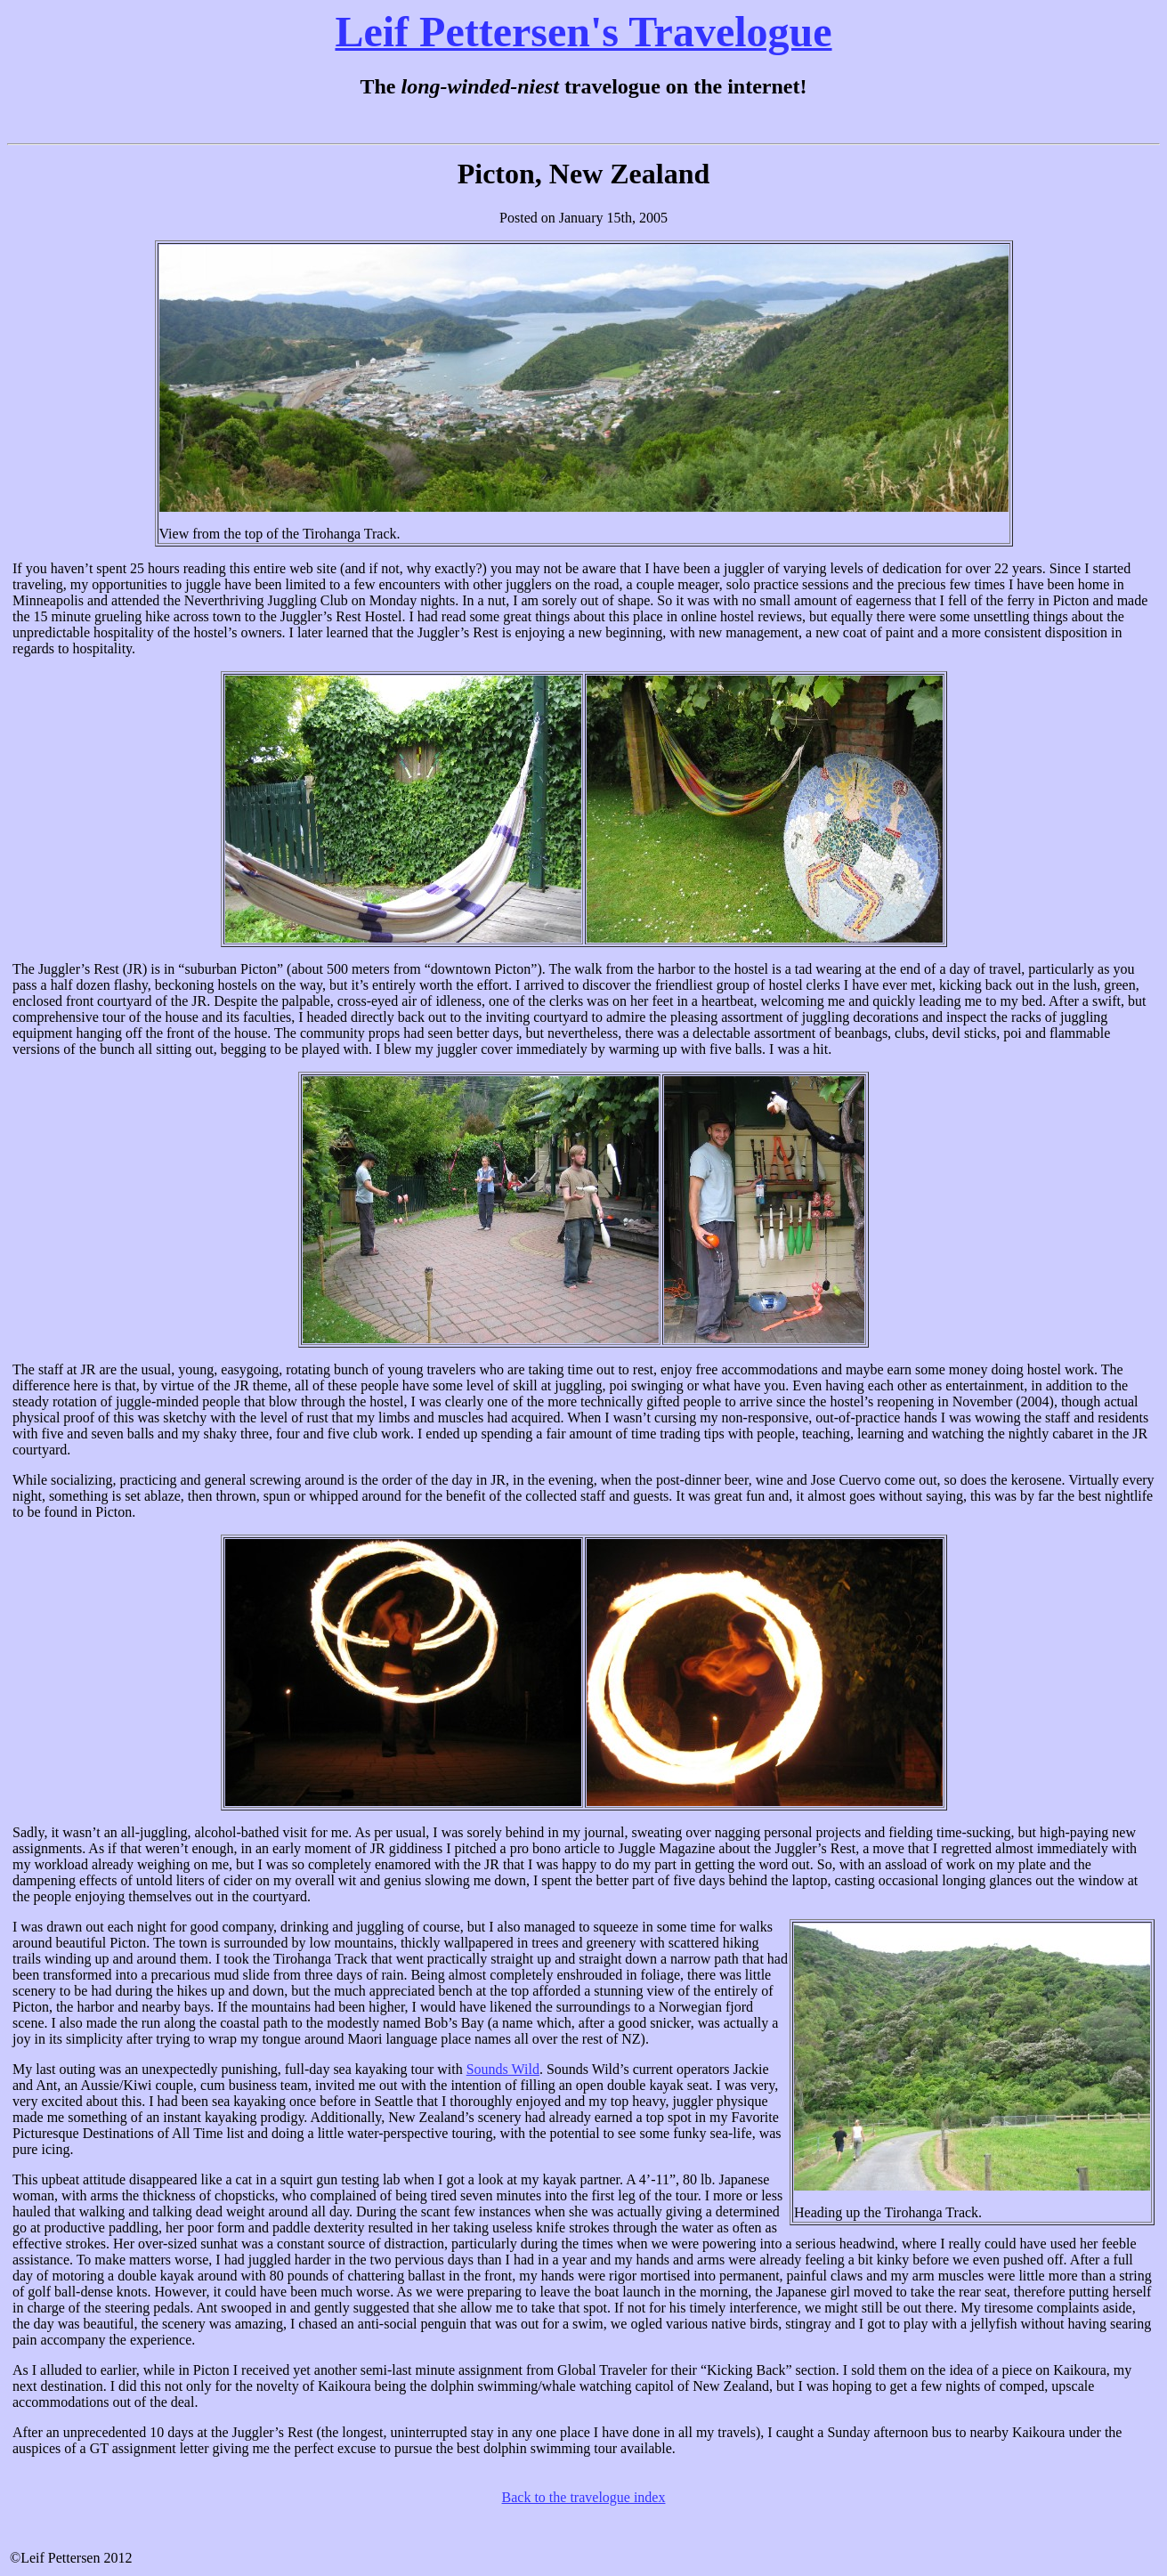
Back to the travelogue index (584, 2497)
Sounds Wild (502, 2069)
